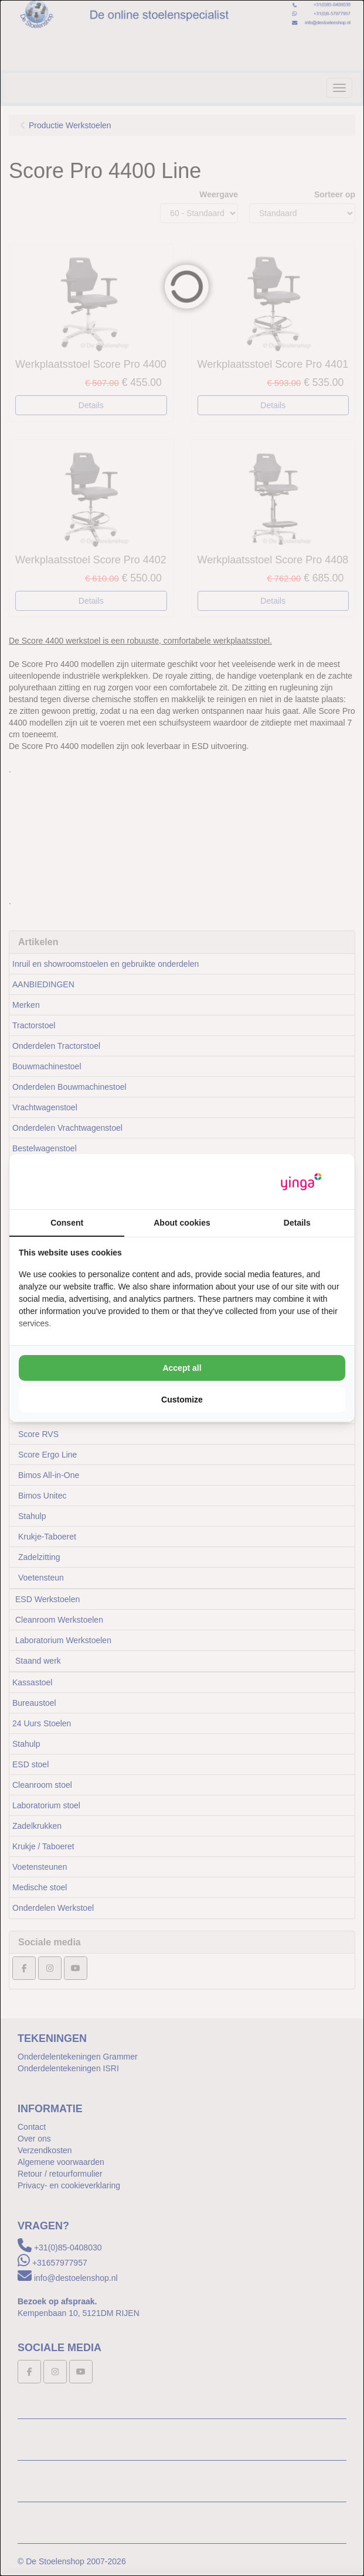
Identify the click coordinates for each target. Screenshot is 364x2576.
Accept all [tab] (181, 1368)
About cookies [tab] (182, 1222)
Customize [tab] (182, 1399)
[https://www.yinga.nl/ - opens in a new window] (301, 1182)
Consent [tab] (66, 1222)
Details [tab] (297, 1222)
